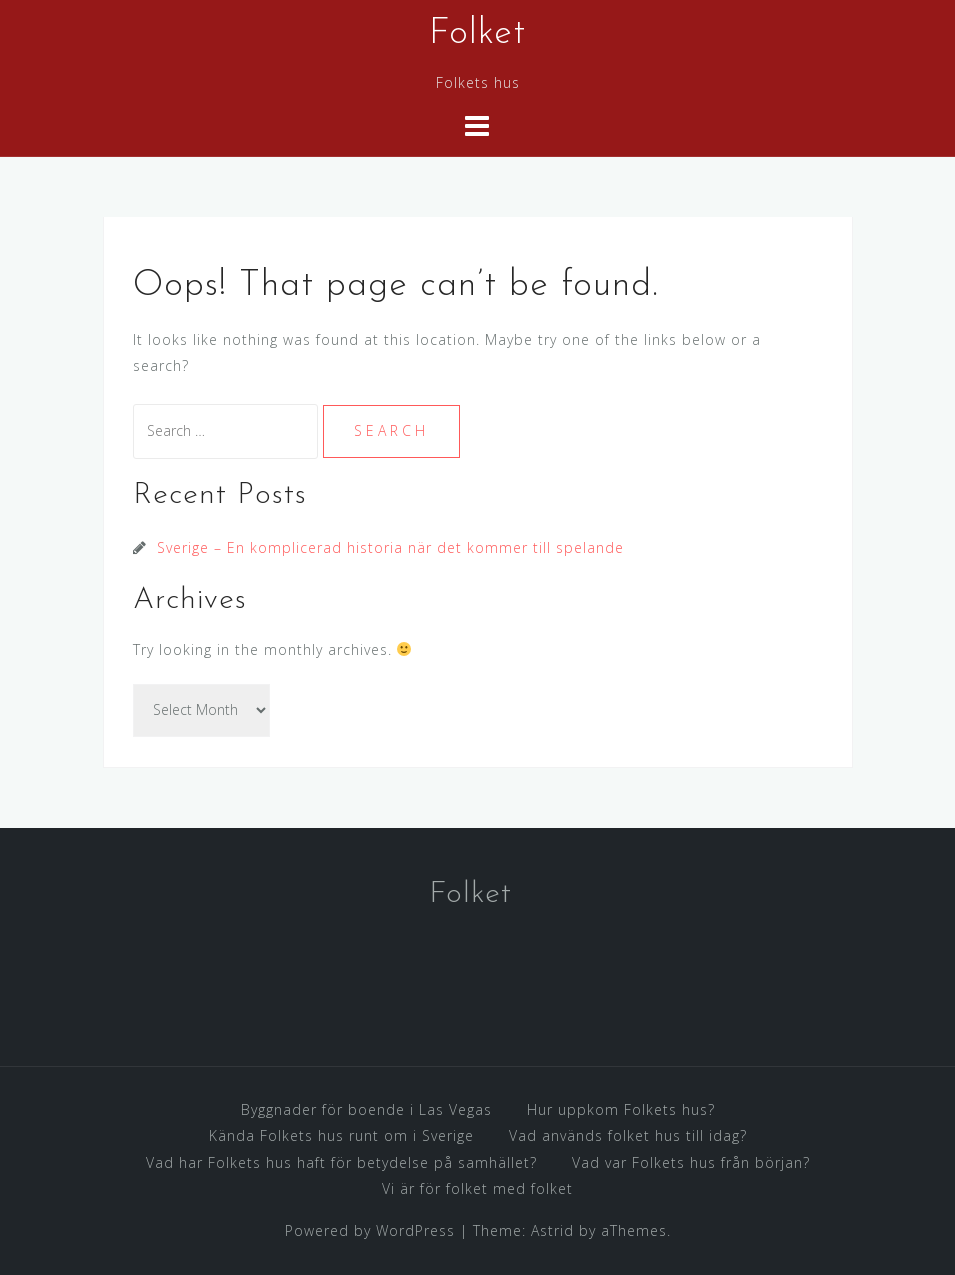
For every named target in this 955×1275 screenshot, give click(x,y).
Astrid (552, 1230)
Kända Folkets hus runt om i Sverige (341, 1135)
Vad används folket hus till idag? (628, 1135)
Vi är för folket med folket (477, 1188)
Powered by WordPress (370, 1230)
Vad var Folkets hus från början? (691, 1162)
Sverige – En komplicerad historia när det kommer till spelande (390, 547)
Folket (477, 34)
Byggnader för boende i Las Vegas (366, 1109)
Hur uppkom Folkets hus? (621, 1109)
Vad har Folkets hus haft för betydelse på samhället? (341, 1162)
